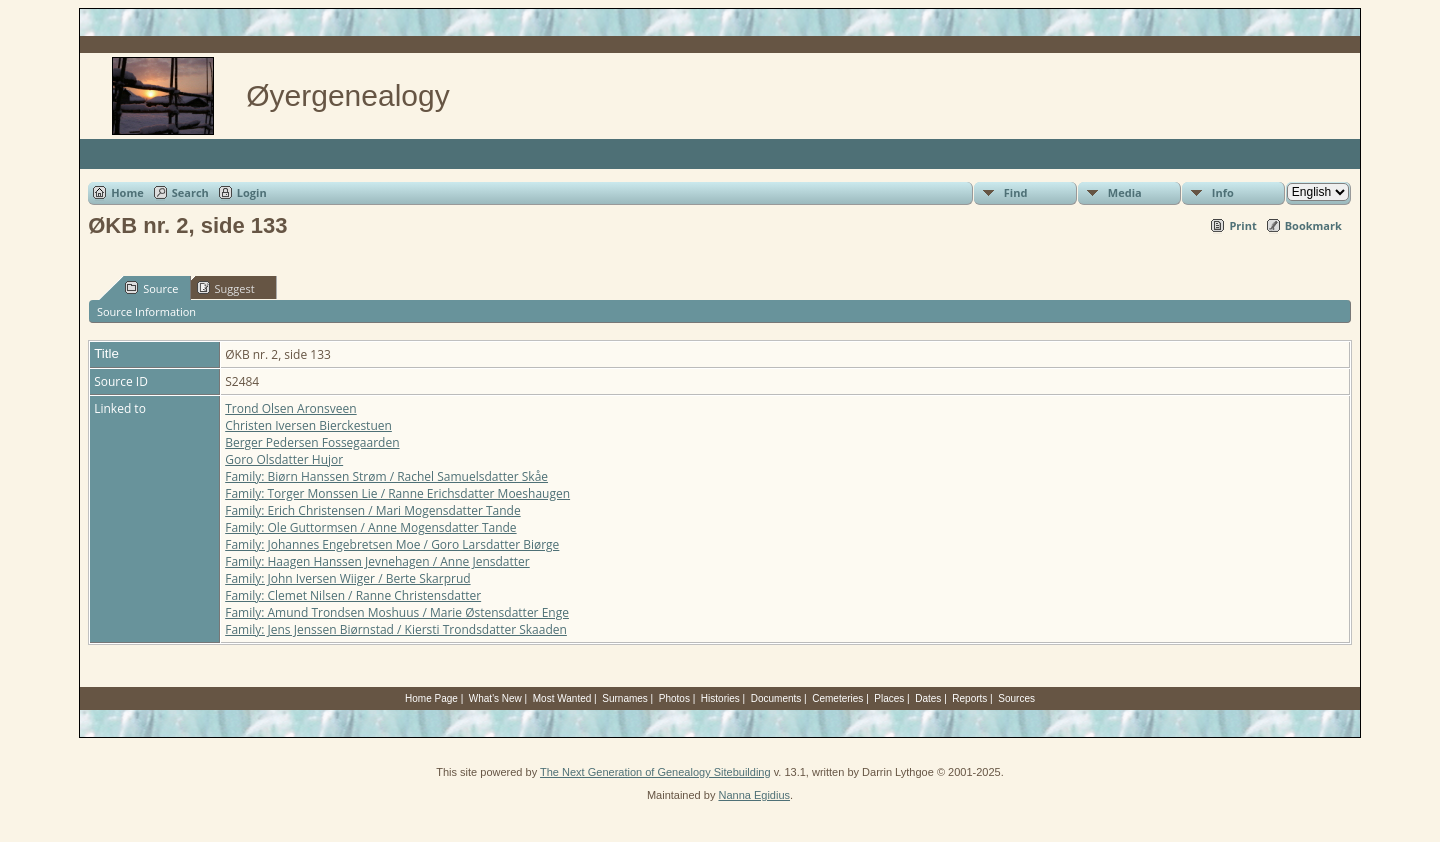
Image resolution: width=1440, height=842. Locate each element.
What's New (495, 698)
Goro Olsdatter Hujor (284, 459)
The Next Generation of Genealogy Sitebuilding (655, 772)
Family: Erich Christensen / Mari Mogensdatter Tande (372, 510)
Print (1242, 225)
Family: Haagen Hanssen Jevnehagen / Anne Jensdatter (377, 561)
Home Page (431, 698)
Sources (1016, 698)
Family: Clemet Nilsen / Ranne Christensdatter (353, 595)
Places (889, 698)
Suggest (226, 288)
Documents (776, 698)
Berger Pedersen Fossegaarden (312, 442)
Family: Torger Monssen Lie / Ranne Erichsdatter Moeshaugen (397, 493)
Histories (720, 698)
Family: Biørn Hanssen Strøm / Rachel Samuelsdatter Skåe (386, 476)
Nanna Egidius (754, 795)
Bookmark (1313, 225)
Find (1016, 192)
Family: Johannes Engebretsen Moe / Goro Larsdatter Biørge (392, 544)
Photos (674, 698)
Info (1223, 192)
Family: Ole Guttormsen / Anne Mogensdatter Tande (370, 527)
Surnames (625, 698)
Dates (928, 698)
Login (252, 192)
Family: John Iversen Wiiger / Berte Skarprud (347, 578)
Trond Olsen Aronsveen (290, 408)
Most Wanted (562, 698)
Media (1125, 192)
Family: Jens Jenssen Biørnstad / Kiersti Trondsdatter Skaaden (396, 629)
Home (127, 192)
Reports (969, 698)
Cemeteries (837, 698)
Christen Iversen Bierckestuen (308, 425)
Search (190, 192)
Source (151, 288)
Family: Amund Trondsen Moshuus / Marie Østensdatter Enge (397, 612)
